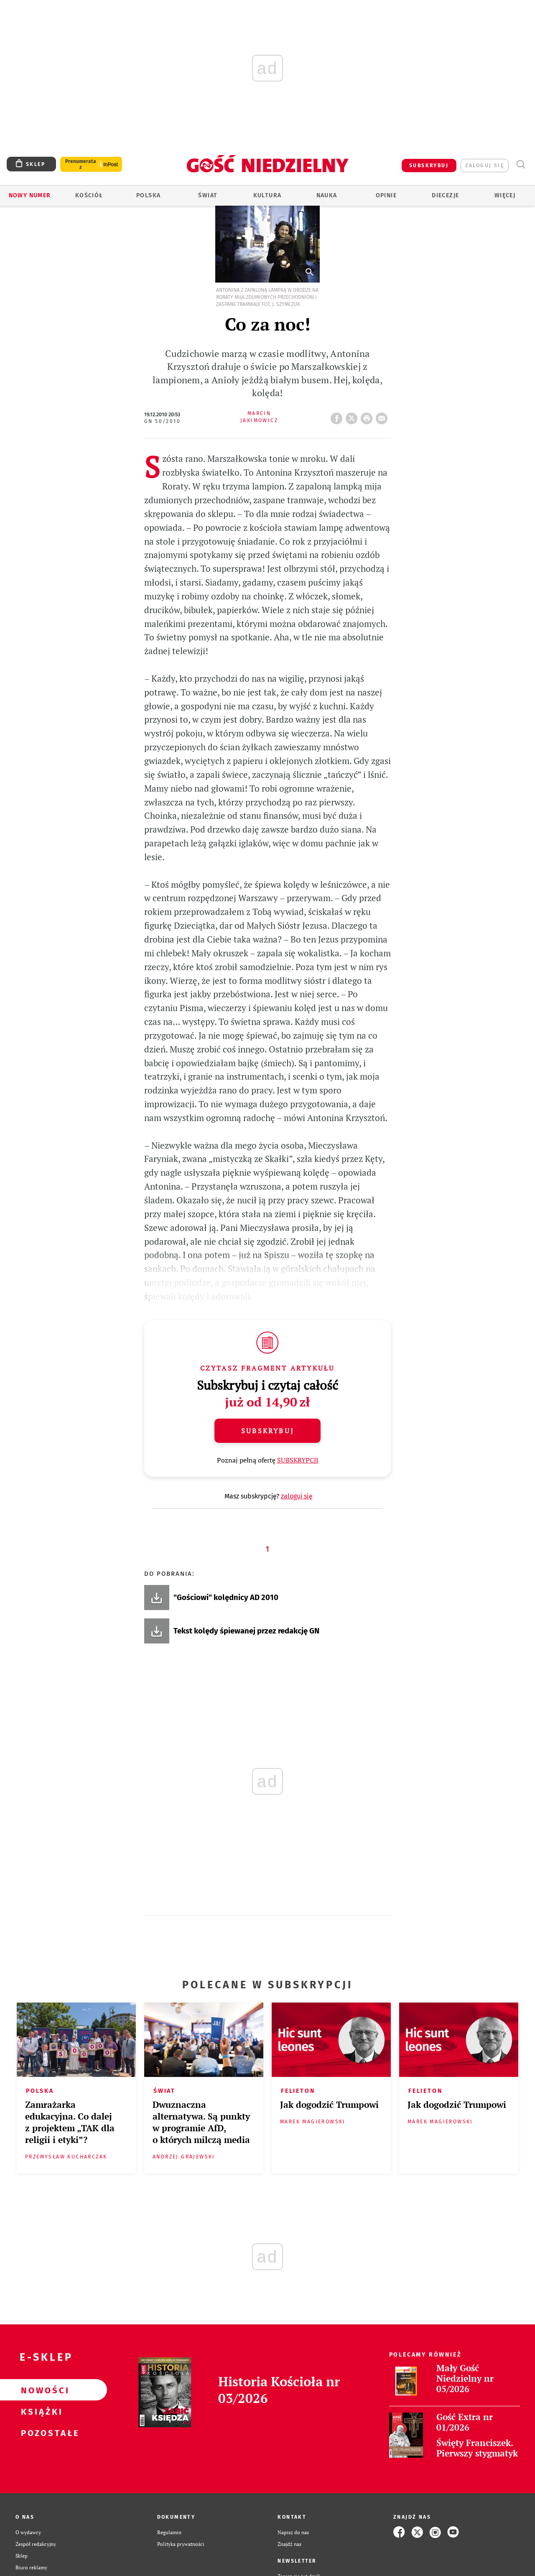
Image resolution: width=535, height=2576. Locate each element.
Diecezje (445, 195)
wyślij (383, 416)
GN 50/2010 (162, 421)
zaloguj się (484, 165)
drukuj (368, 416)
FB (338, 416)
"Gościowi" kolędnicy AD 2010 (225, 1597)
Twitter (353, 416)
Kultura (267, 195)
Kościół (89, 195)
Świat (207, 195)
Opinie (386, 195)
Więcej (504, 195)
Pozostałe (40, 2432)
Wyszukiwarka (520, 164)
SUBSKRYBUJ (428, 165)
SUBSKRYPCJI (297, 1460)
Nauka (326, 195)
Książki (40, 2411)
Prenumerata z (80, 164)
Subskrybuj (267, 1430)
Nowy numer (30, 195)
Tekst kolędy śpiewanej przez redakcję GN (246, 1631)
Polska (148, 195)
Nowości (40, 2390)
